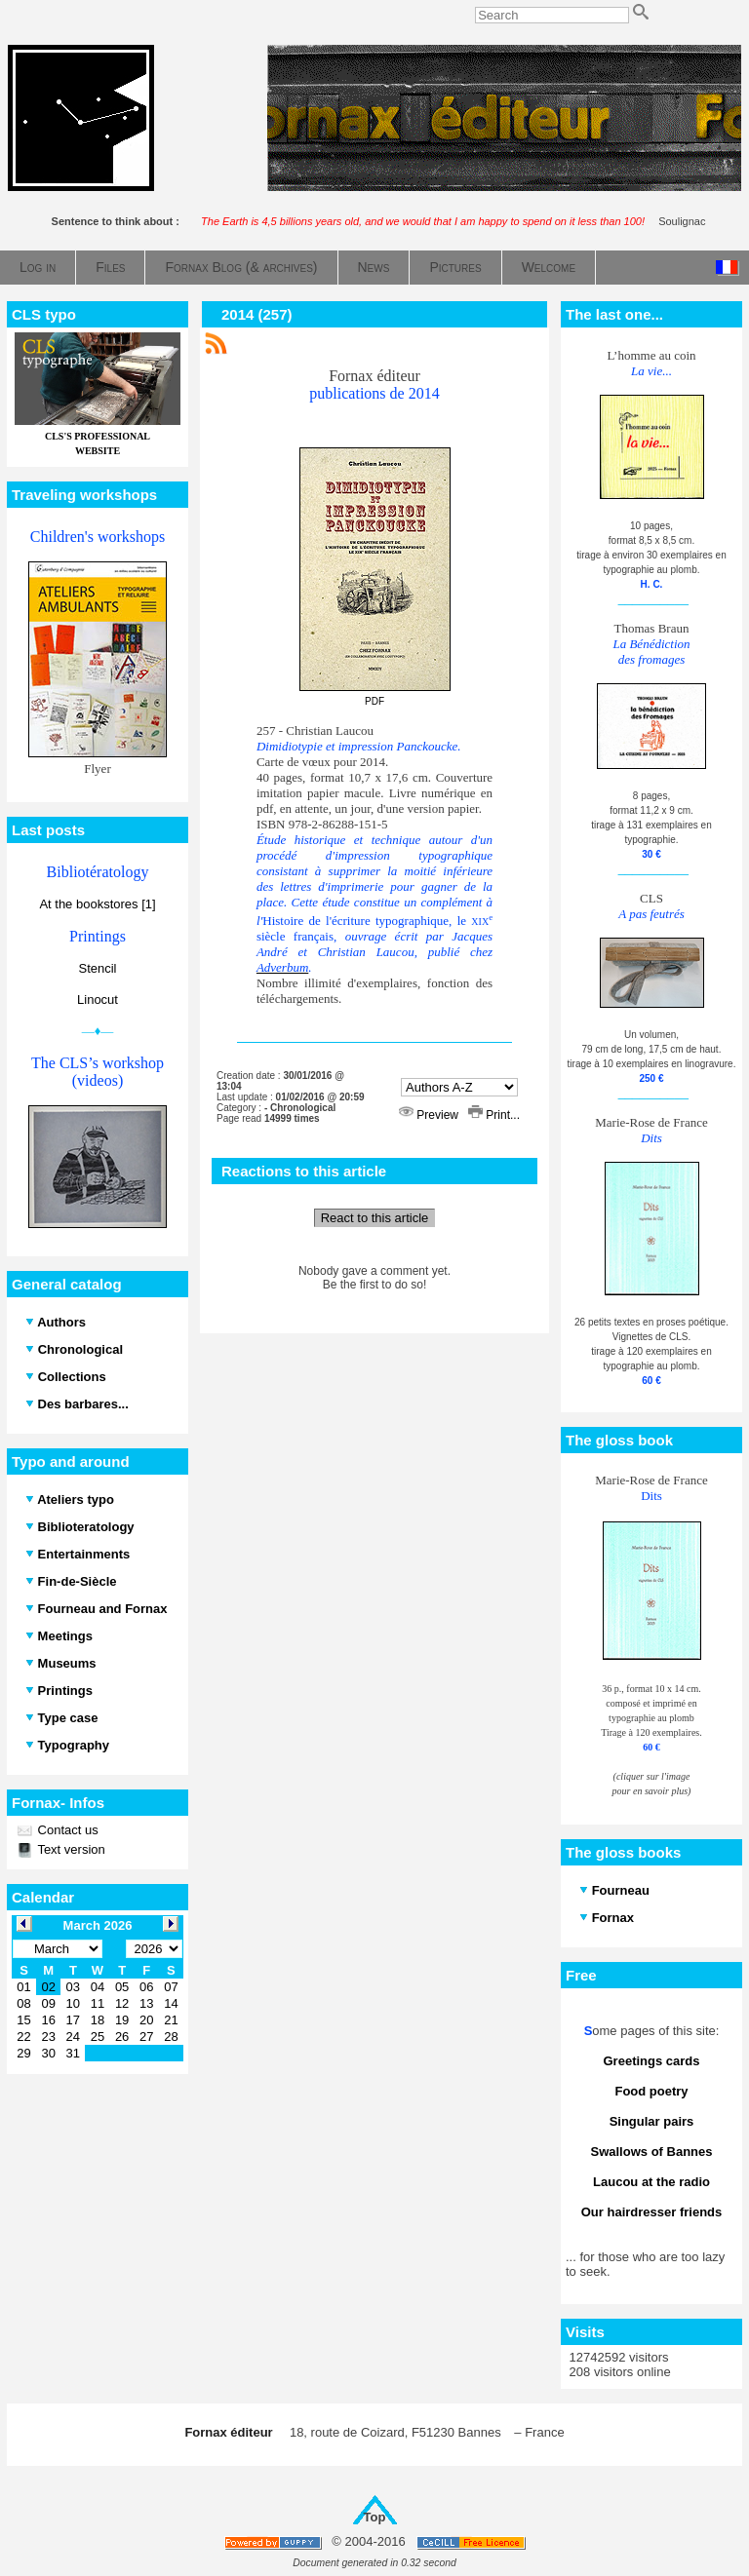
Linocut (97, 999)
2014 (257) (257, 314)
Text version (69, 1849)
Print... (494, 1115)
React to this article (375, 1218)
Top (375, 2517)
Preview (430, 1115)
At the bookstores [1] (97, 904)
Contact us (66, 1830)
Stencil (97, 968)
